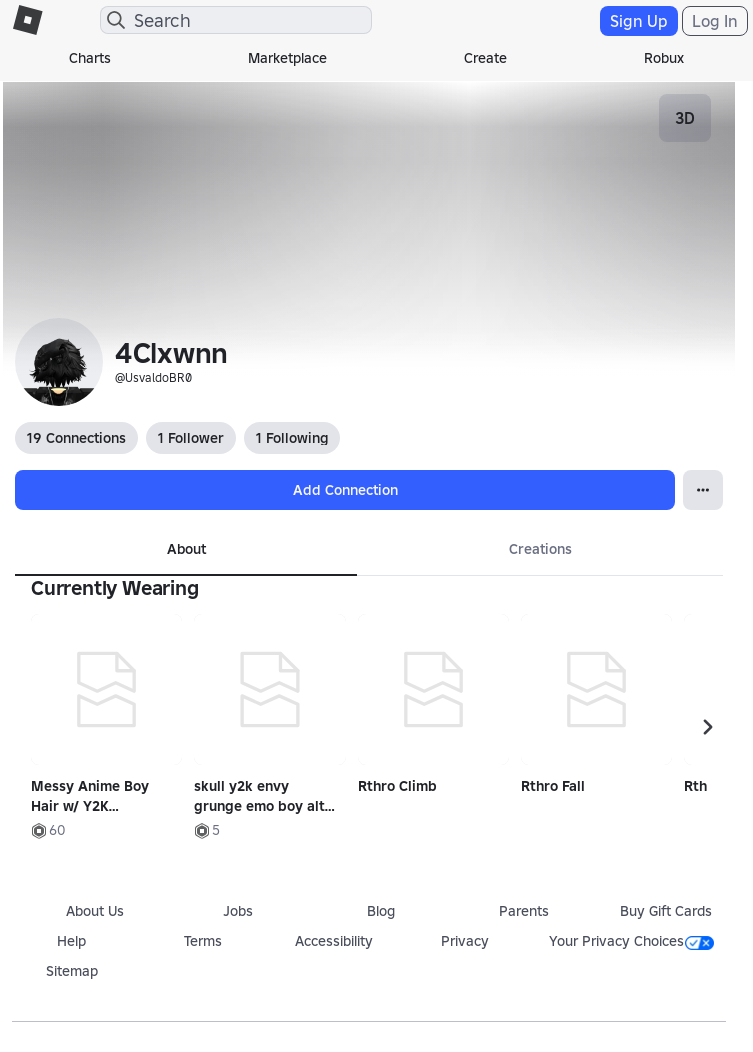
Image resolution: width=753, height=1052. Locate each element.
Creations (540, 549)
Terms (203, 941)
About (186, 549)
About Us (95, 911)
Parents (524, 911)
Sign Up (639, 21)
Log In (715, 21)
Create (485, 58)
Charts (90, 58)
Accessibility (334, 941)
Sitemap (72, 971)
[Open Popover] (703, 490)
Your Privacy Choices (631, 941)
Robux (664, 58)
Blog (381, 911)
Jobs (238, 911)
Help (71, 941)
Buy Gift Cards (666, 911)
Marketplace (287, 58)
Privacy (465, 941)
